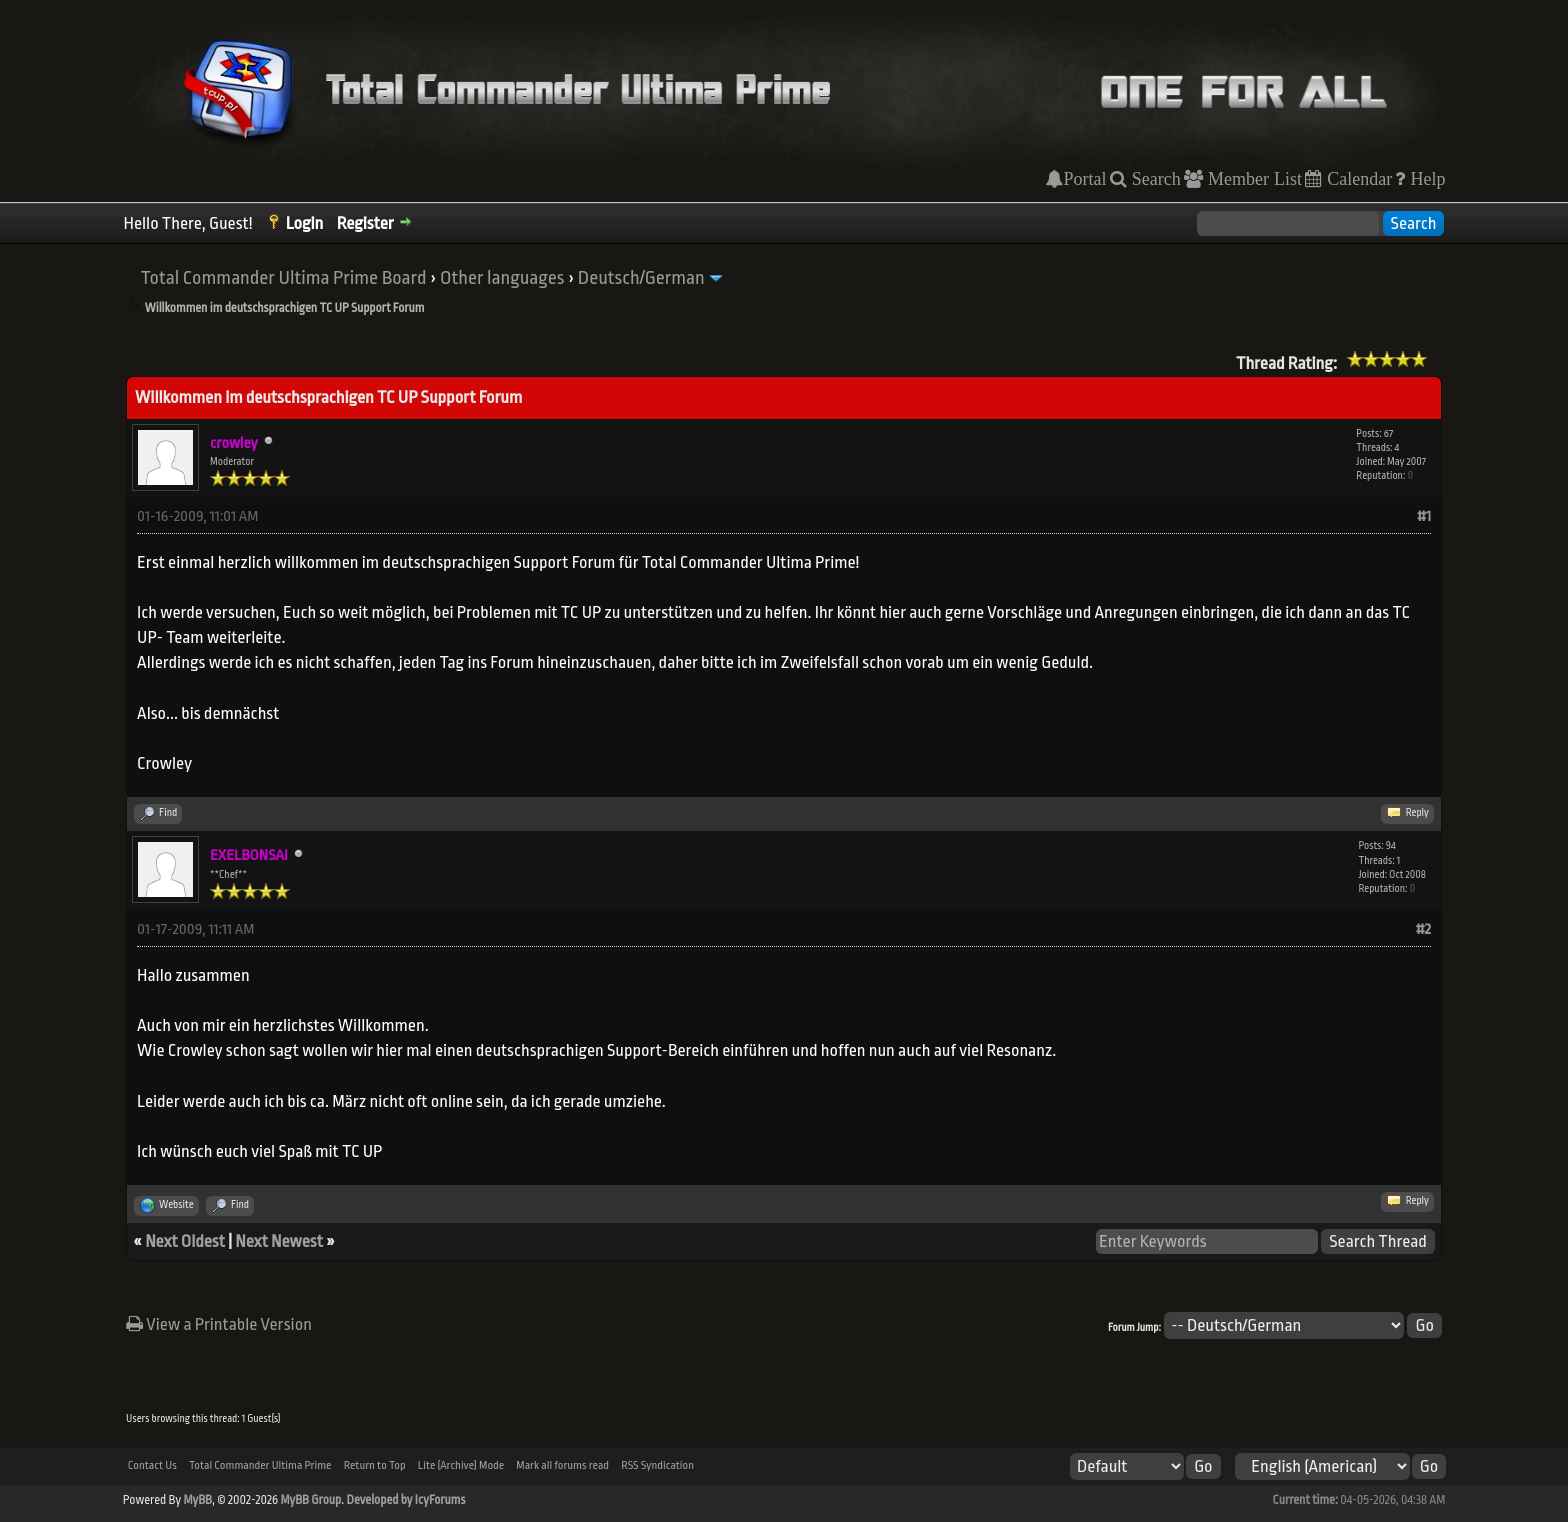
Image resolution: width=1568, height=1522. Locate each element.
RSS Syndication (657, 1465)
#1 (1424, 516)
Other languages (502, 278)
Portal (1084, 179)
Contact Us (152, 1465)
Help (1425, 179)
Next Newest (278, 1241)
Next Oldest (185, 1241)
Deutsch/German (641, 278)
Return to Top (375, 1465)
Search (1154, 179)
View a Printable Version (219, 1324)
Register (365, 223)
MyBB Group (311, 1500)
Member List (1252, 179)
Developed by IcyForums (405, 1500)
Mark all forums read (562, 1465)
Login (305, 223)
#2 (1423, 929)
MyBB (197, 1500)
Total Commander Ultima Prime (260, 1465)
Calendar (1357, 179)
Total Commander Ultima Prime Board (284, 278)
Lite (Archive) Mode (461, 1465)
